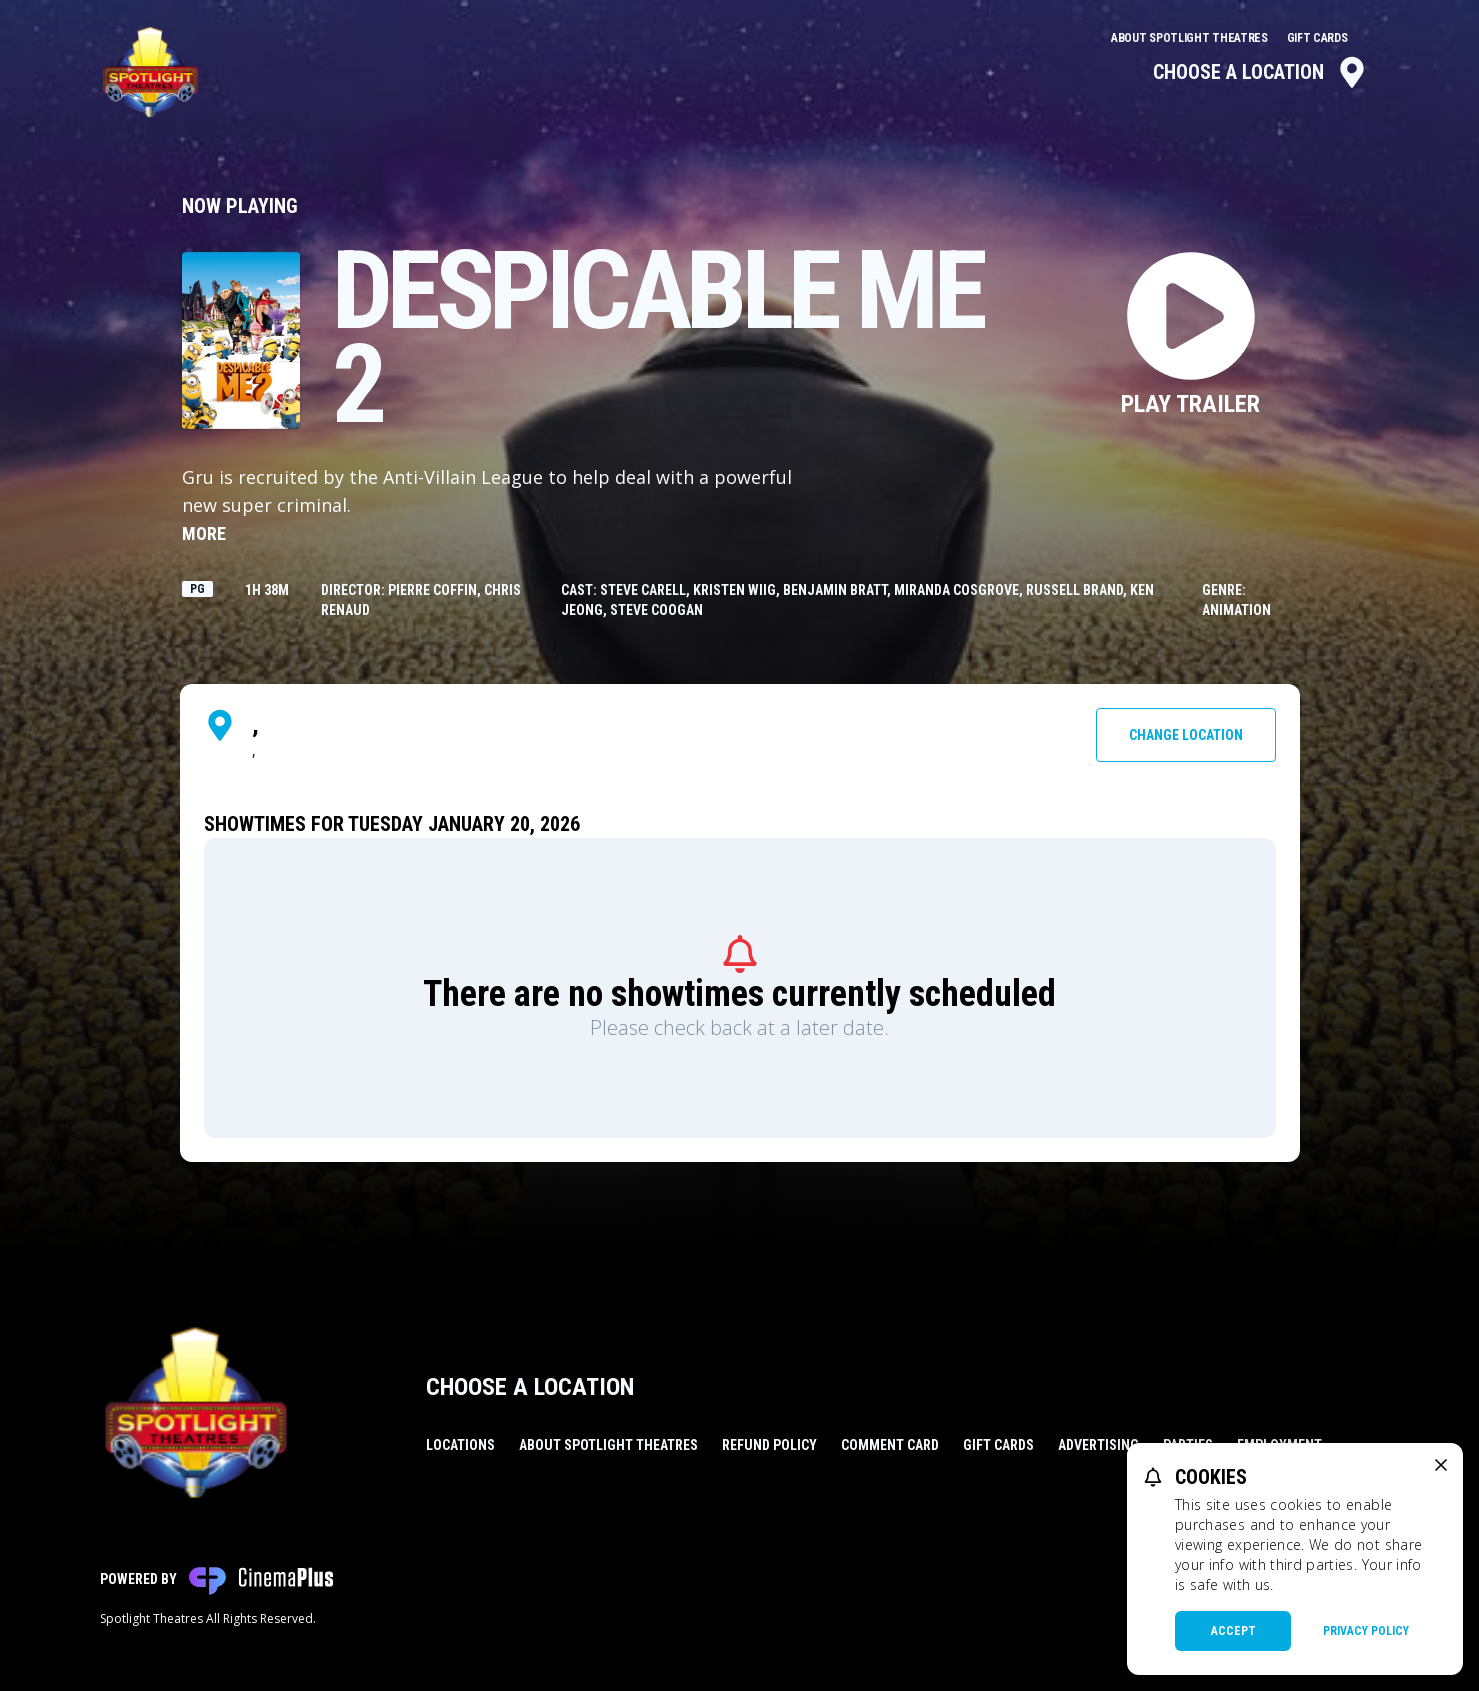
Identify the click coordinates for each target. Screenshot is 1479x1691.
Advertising (1098, 1445)
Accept (1233, 1631)
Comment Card (890, 1445)
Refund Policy (769, 1445)
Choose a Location (1260, 72)
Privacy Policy (1366, 1631)
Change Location (1186, 735)
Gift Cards (1317, 38)
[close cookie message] (1441, 1465)
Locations (460, 1445)
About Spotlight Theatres (1191, 38)
